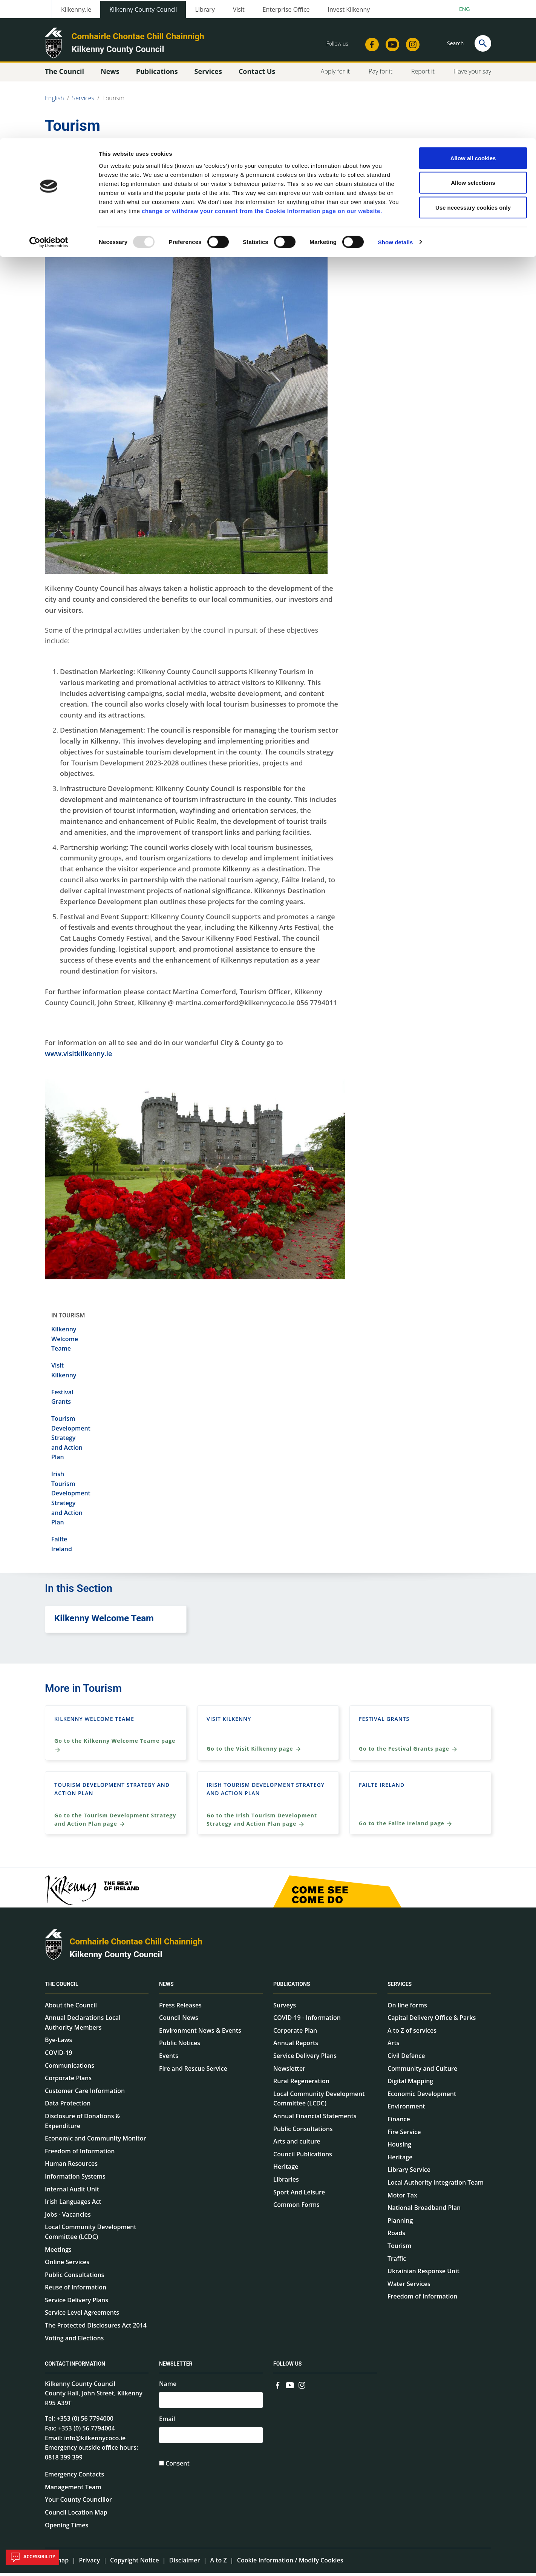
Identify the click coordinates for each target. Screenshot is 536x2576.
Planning (400, 2223)
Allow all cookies (473, 20)
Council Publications (302, 2157)
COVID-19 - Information (307, 2021)
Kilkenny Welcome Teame (64, 1341)
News (166, 1987)
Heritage (285, 2170)
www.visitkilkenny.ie (78, 1056)
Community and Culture (422, 2071)
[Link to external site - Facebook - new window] (277, 2387)
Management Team (73, 2490)
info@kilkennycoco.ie (95, 2441)
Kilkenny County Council (116, 1957)
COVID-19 (58, 2056)
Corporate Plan (295, 2033)
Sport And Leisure (299, 2195)
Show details (395, 104)
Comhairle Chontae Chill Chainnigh (136, 1945)
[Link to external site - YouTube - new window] (289, 2387)
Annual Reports (295, 2046)
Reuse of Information (75, 2290)
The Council (61, 1987)
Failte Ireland (381, 1787)
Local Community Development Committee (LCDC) (90, 2235)
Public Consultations (74, 2278)
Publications (291, 1987)
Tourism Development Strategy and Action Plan (70, 1440)
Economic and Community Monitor (95, 2141)
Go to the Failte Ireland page (406, 1827)
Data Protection (68, 2106)
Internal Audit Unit (72, 2192)
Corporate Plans (68, 2081)
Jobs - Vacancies (68, 2217)
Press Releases (180, 2008)
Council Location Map (76, 2515)
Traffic (396, 2261)
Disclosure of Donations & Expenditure (82, 2124)
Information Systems (75, 2179)
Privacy (89, 2563)
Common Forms (296, 2207)
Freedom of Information (80, 2154)
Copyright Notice (134, 2563)
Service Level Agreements (82, 2316)
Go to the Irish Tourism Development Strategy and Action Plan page (262, 1823)
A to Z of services (411, 2033)
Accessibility (32, 2557)
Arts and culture (296, 2144)
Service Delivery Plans (76, 2303)
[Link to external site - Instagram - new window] (301, 2387)
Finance (398, 2122)
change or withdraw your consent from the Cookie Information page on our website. (262, 72)
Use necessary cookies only (473, 69)
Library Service (408, 2173)
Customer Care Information (85, 2094)
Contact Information (75, 2367)
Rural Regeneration (301, 2084)
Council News (178, 2021)
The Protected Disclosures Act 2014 (96, 2328)
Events (168, 2059)
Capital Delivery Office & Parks (431, 2021)
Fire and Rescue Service (193, 2071)
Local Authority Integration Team (435, 2185)
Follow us (287, 2367)
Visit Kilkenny (229, 1721)
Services (399, 1987)
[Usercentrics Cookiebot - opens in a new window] (49, 104)
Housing (399, 2147)
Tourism (399, 2249)
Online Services (67, 2265)
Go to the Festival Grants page (408, 1752)
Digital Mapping (410, 2084)
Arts (393, 2046)
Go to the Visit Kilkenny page (254, 1752)
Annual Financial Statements (315, 2119)
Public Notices (179, 2046)
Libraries (286, 2182)
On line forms (407, 2008)
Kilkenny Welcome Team (104, 1621)
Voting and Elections (74, 2341)
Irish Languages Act (73, 2204)
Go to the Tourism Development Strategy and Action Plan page (115, 1823)
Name (167, 2387)
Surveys (284, 2008)
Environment (406, 2109)
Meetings (58, 2252)
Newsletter (289, 2071)
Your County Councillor (78, 2503)
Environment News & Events (200, 2033)
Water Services (408, 2287)
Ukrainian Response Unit (423, 2274)
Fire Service (404, 2135)
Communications (69, 2068)
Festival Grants (384, 1721)
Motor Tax (402, 2198)
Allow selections (473, 44)
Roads (396, 2236)
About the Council (71, 2008)
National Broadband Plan (424, 2210)
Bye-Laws (58, 2043)
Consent (177, 2468)
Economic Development (421, 2097)
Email (167, 2422)
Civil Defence (406, 2059)
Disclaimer (184, 2563)
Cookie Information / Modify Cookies (290, 2563)
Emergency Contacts (74, 2477)
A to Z (218, 2563)
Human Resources (71, 2167)
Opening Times (66, 2528)
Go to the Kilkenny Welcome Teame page (114, 1748)
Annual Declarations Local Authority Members (83, 2026)
